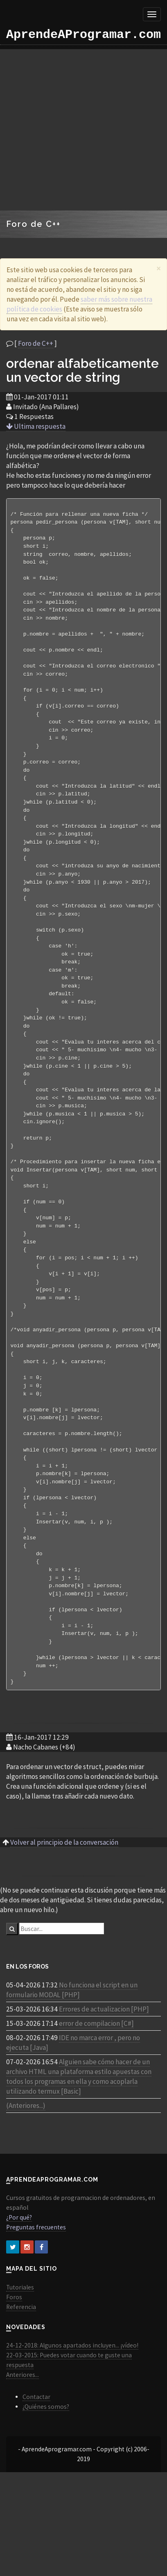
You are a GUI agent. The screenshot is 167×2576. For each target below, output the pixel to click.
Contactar (36, 2457)
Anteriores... (22, 2435)
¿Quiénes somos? (46, 2467)
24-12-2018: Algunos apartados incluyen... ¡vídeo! (72, 2406)
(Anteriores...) (25, 2166)
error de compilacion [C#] (96, 2083)
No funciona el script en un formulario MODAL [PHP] (72, 2050)
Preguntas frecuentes (36, 2288)
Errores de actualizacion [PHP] (104, 2069)
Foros (14, 2357)
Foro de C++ (35, 343)
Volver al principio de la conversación (64, 1902)
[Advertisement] (76, 129)
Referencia (21, 2367)
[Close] (158, 268)
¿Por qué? (19, 2278)
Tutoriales (20, 2348)
